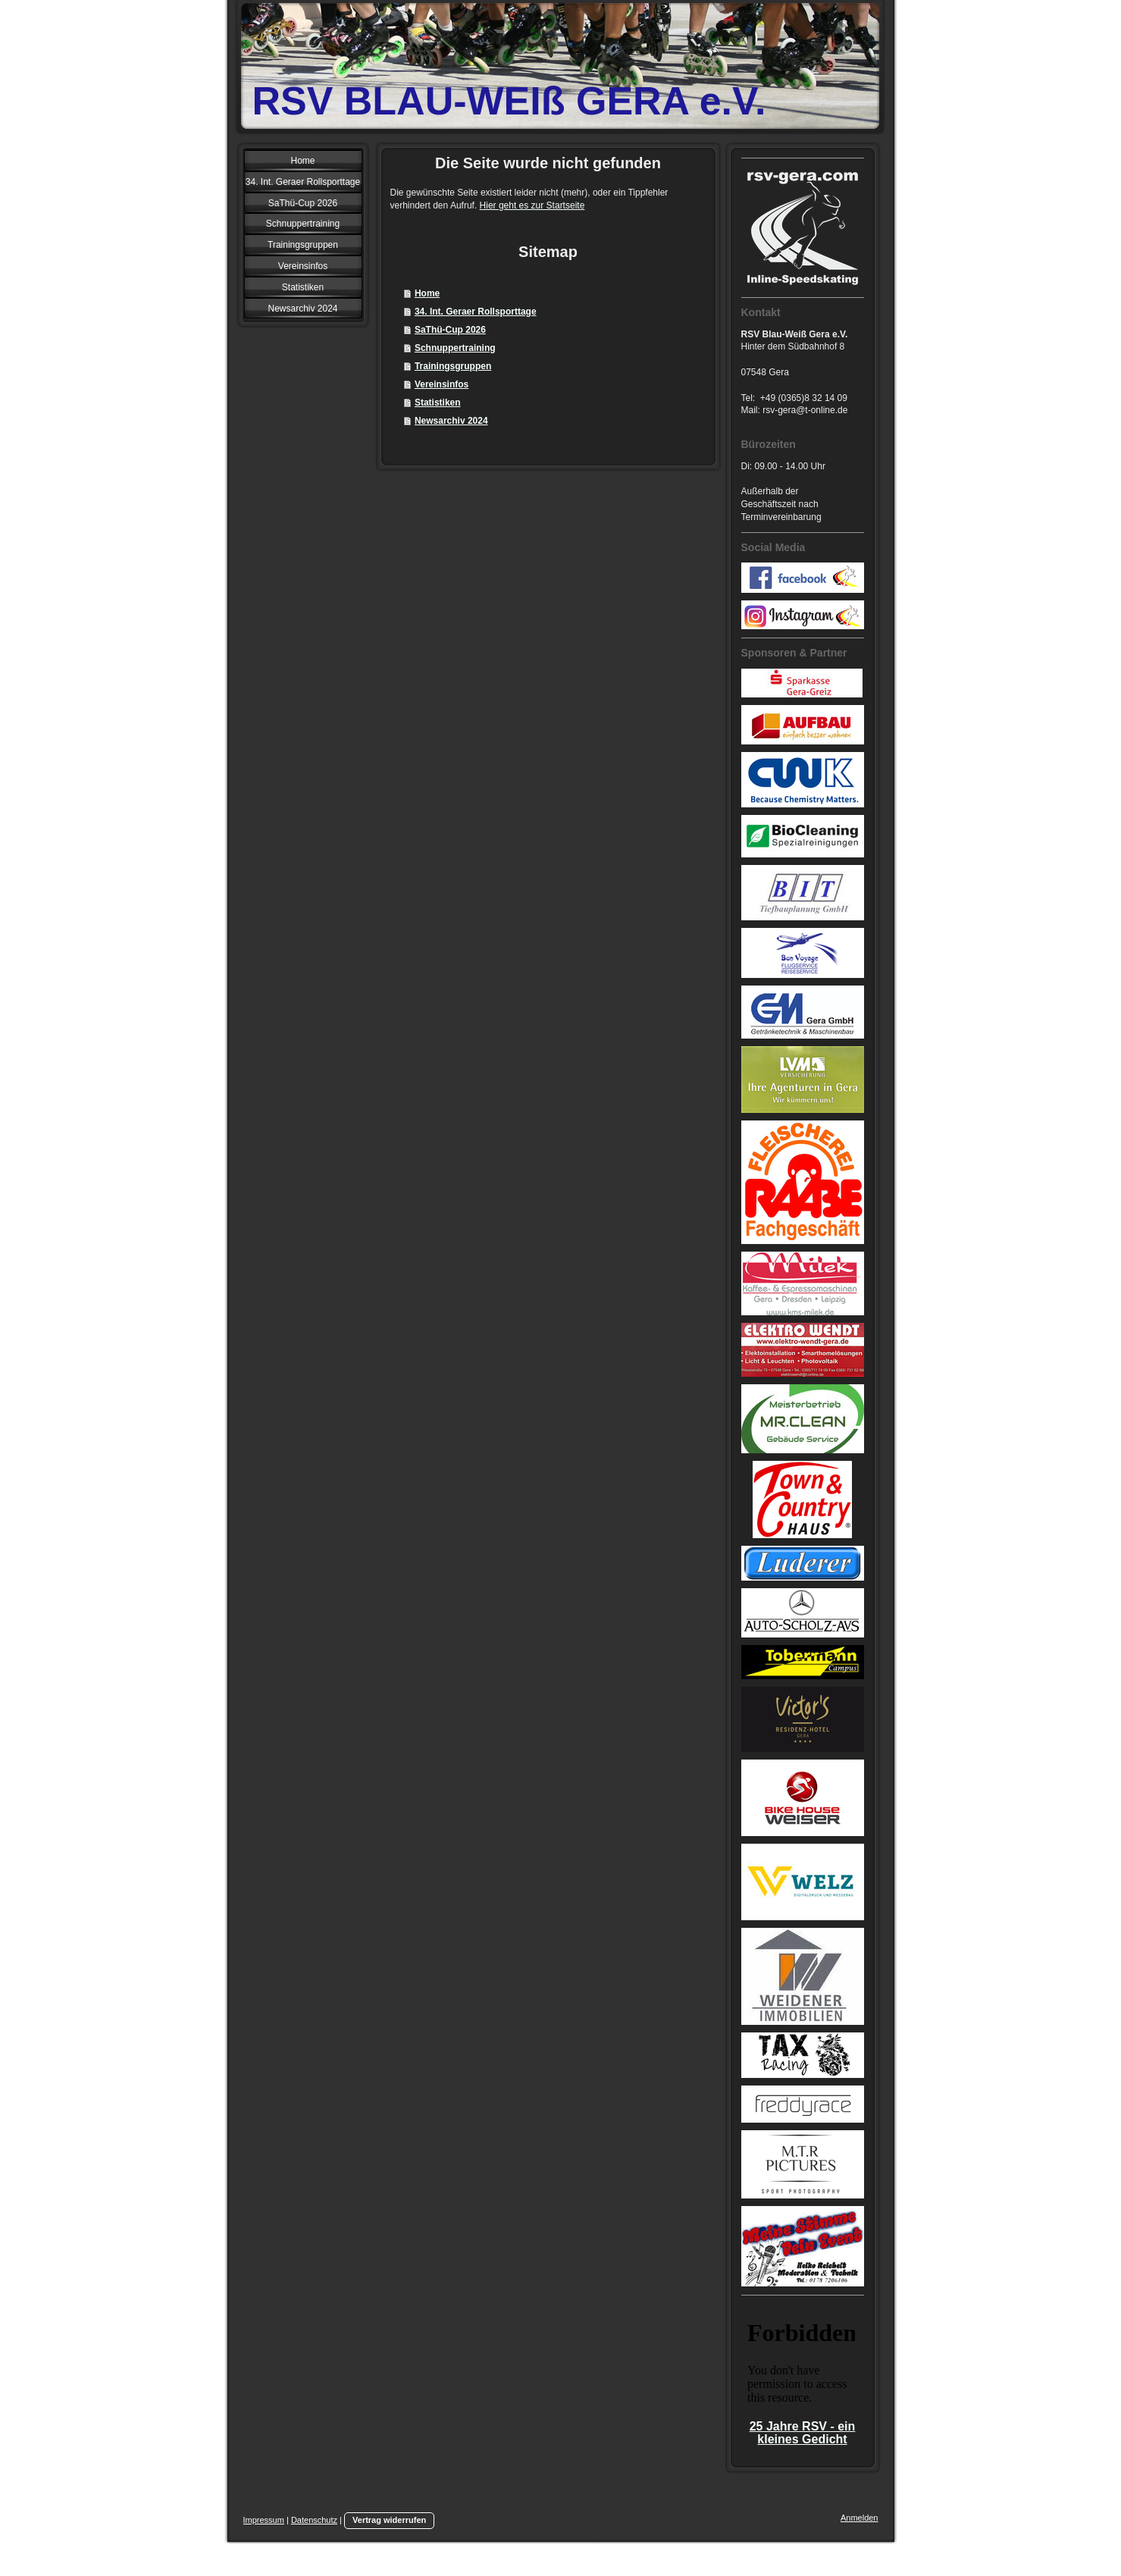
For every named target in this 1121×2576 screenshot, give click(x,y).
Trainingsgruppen (453, 366)
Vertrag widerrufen (389, 2519)
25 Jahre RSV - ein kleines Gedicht (803, 2433)
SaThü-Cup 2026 (450, 329)
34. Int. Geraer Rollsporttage (476, 311)
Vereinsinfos (441, 384)
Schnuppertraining (455, 348)
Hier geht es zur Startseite (532, 205)
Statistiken (438, 402)
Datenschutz (314, 2519)
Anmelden (859, 2517)
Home (427, 293)
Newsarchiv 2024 (451, 420)
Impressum (263, 2519)
